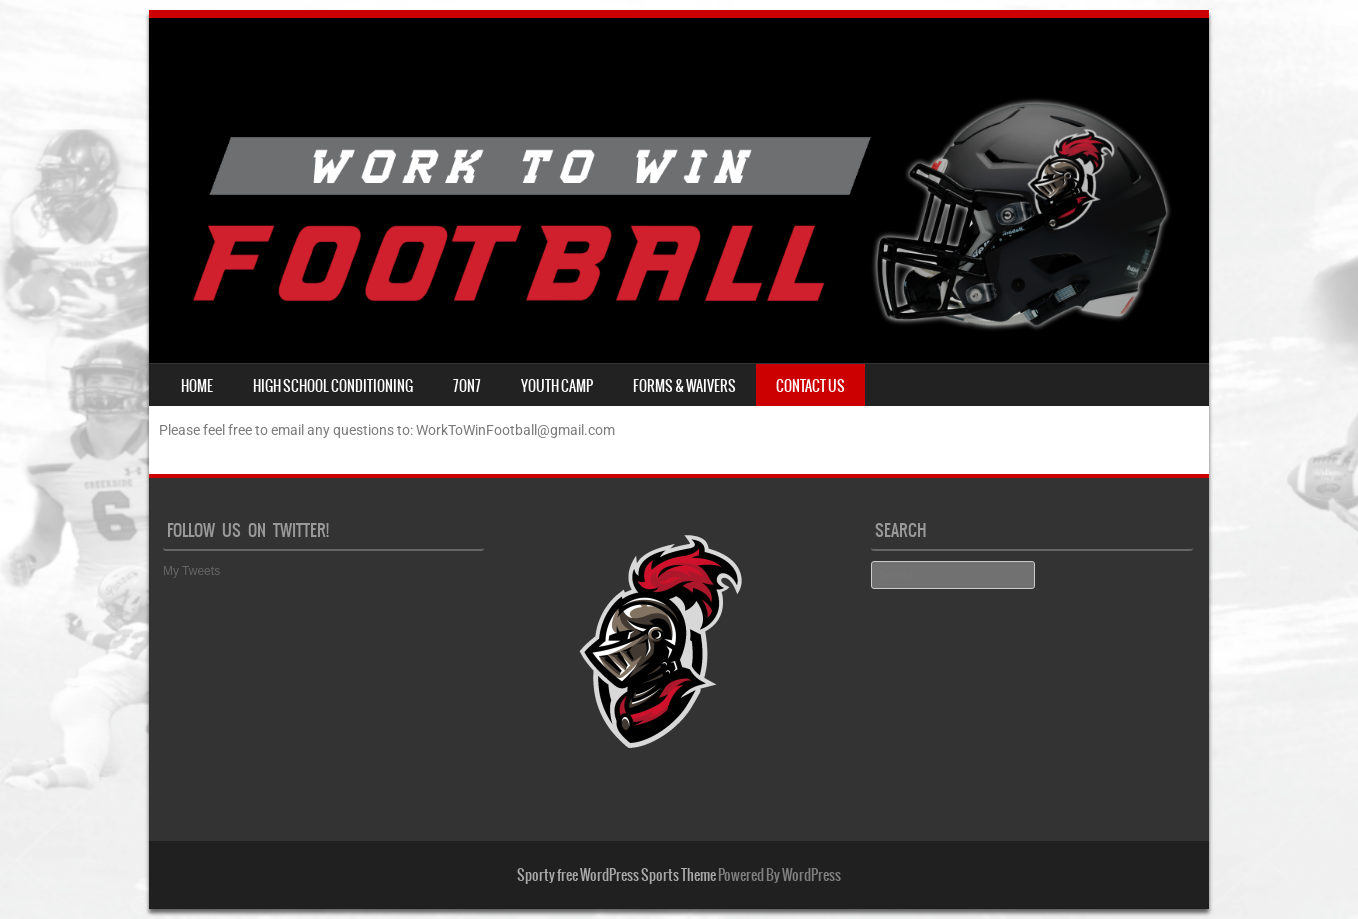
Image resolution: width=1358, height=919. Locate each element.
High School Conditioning (333, 386)
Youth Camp (557, 386)
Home (197, 386)
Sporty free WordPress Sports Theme (616, 875)
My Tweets (191, 571)
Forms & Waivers (684, 386)
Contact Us (810, 386)
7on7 (467, 386)
